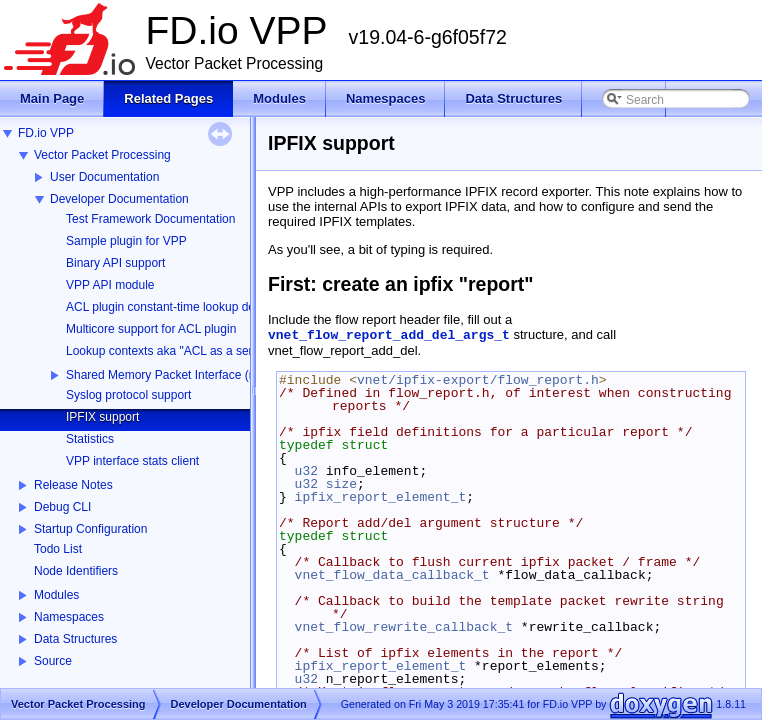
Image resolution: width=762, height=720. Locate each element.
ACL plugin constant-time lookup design (171, 307)
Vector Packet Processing (102, 155)
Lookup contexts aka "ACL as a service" (172, 351)
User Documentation (104, 177)
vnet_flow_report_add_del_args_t (389, 335)
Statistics (90, 439)
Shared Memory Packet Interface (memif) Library (195, 375)
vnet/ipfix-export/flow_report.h (478, 380)
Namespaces (69, 617)
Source (53, 661)
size (341, 484)
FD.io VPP (46, 133)
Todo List (58, 549)
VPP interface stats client (132, 461)
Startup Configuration (90, 529)
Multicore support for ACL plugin (151, 329)
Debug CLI (62, 507)
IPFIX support (102, 417)
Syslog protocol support (128, 395)
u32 (306, 471)
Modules (56, 595)
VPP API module (110, 285)
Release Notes (73, 485)
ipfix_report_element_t (381, 497)
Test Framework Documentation (150, 219)
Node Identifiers (76, 571)
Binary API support (115, 263)
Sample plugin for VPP (126, 241)
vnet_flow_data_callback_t (392, 575)
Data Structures (75, 639)
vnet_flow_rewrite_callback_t (404, 627)
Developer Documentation (119, 199)
